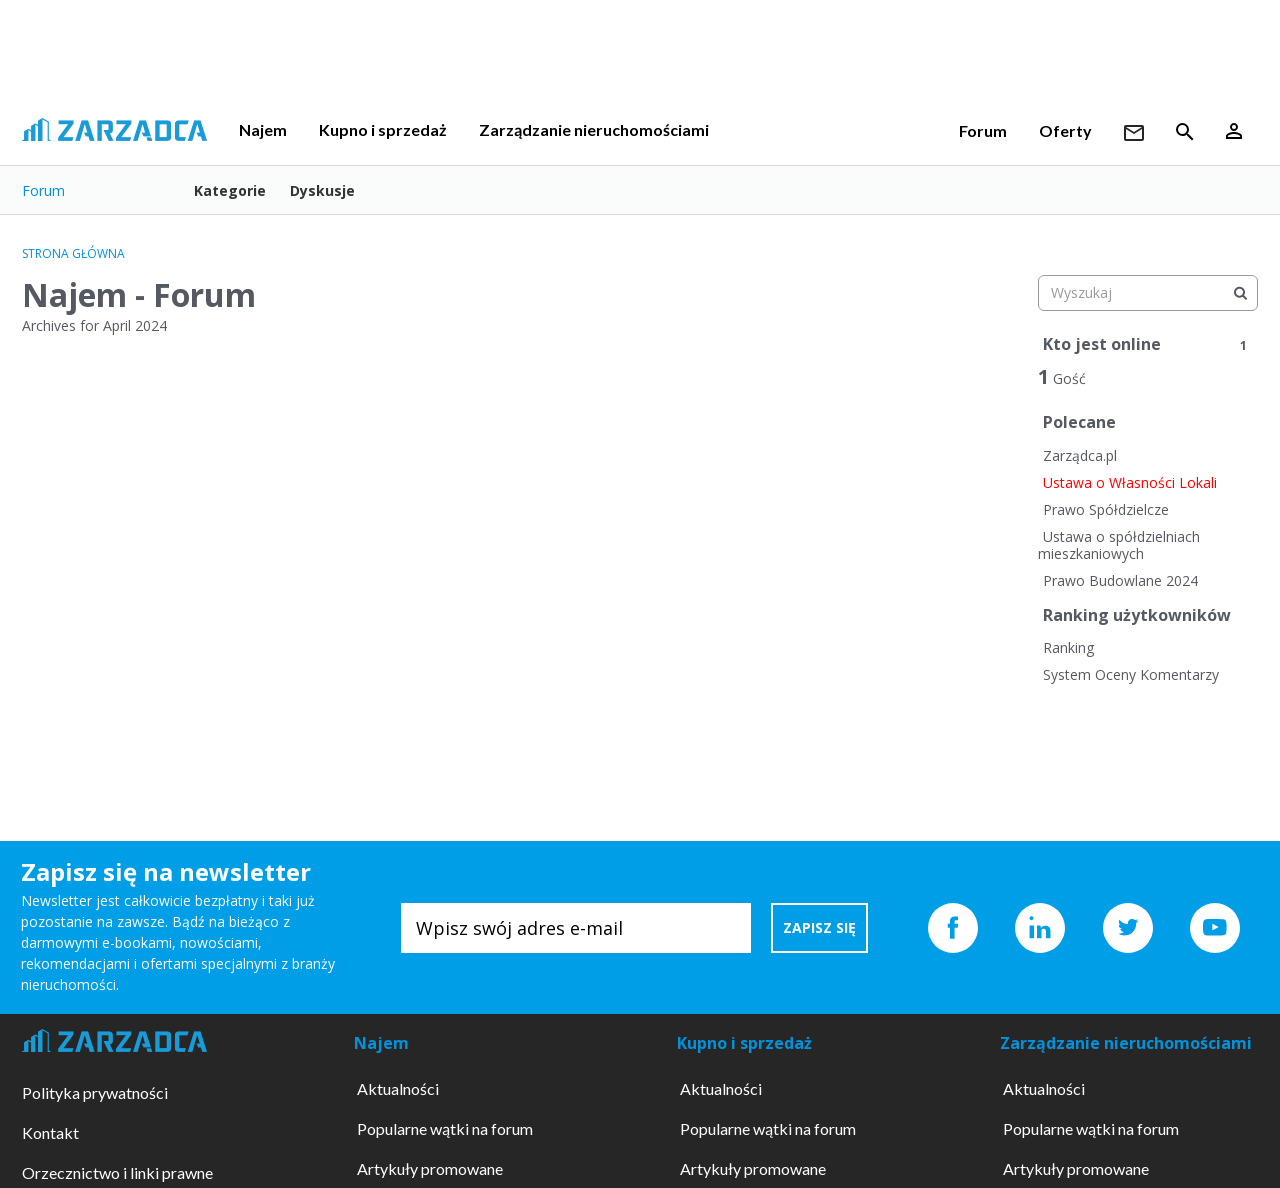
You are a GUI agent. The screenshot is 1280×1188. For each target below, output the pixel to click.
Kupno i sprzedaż (383, 129)
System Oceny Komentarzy (1131, 674)
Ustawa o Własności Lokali (1130, 482)
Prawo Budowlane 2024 (1120, 580)
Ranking (1068, 647)
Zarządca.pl (1080, 455)
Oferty (1065, 130)
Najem (263, 129)
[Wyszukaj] (1240, 293)
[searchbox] (1148, 293)
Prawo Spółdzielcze (1106, 509)
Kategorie (230, 190)
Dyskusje (322, 190)
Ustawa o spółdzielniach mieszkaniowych (1119, 545)
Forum (983, 130)
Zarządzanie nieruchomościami (594, 129)
